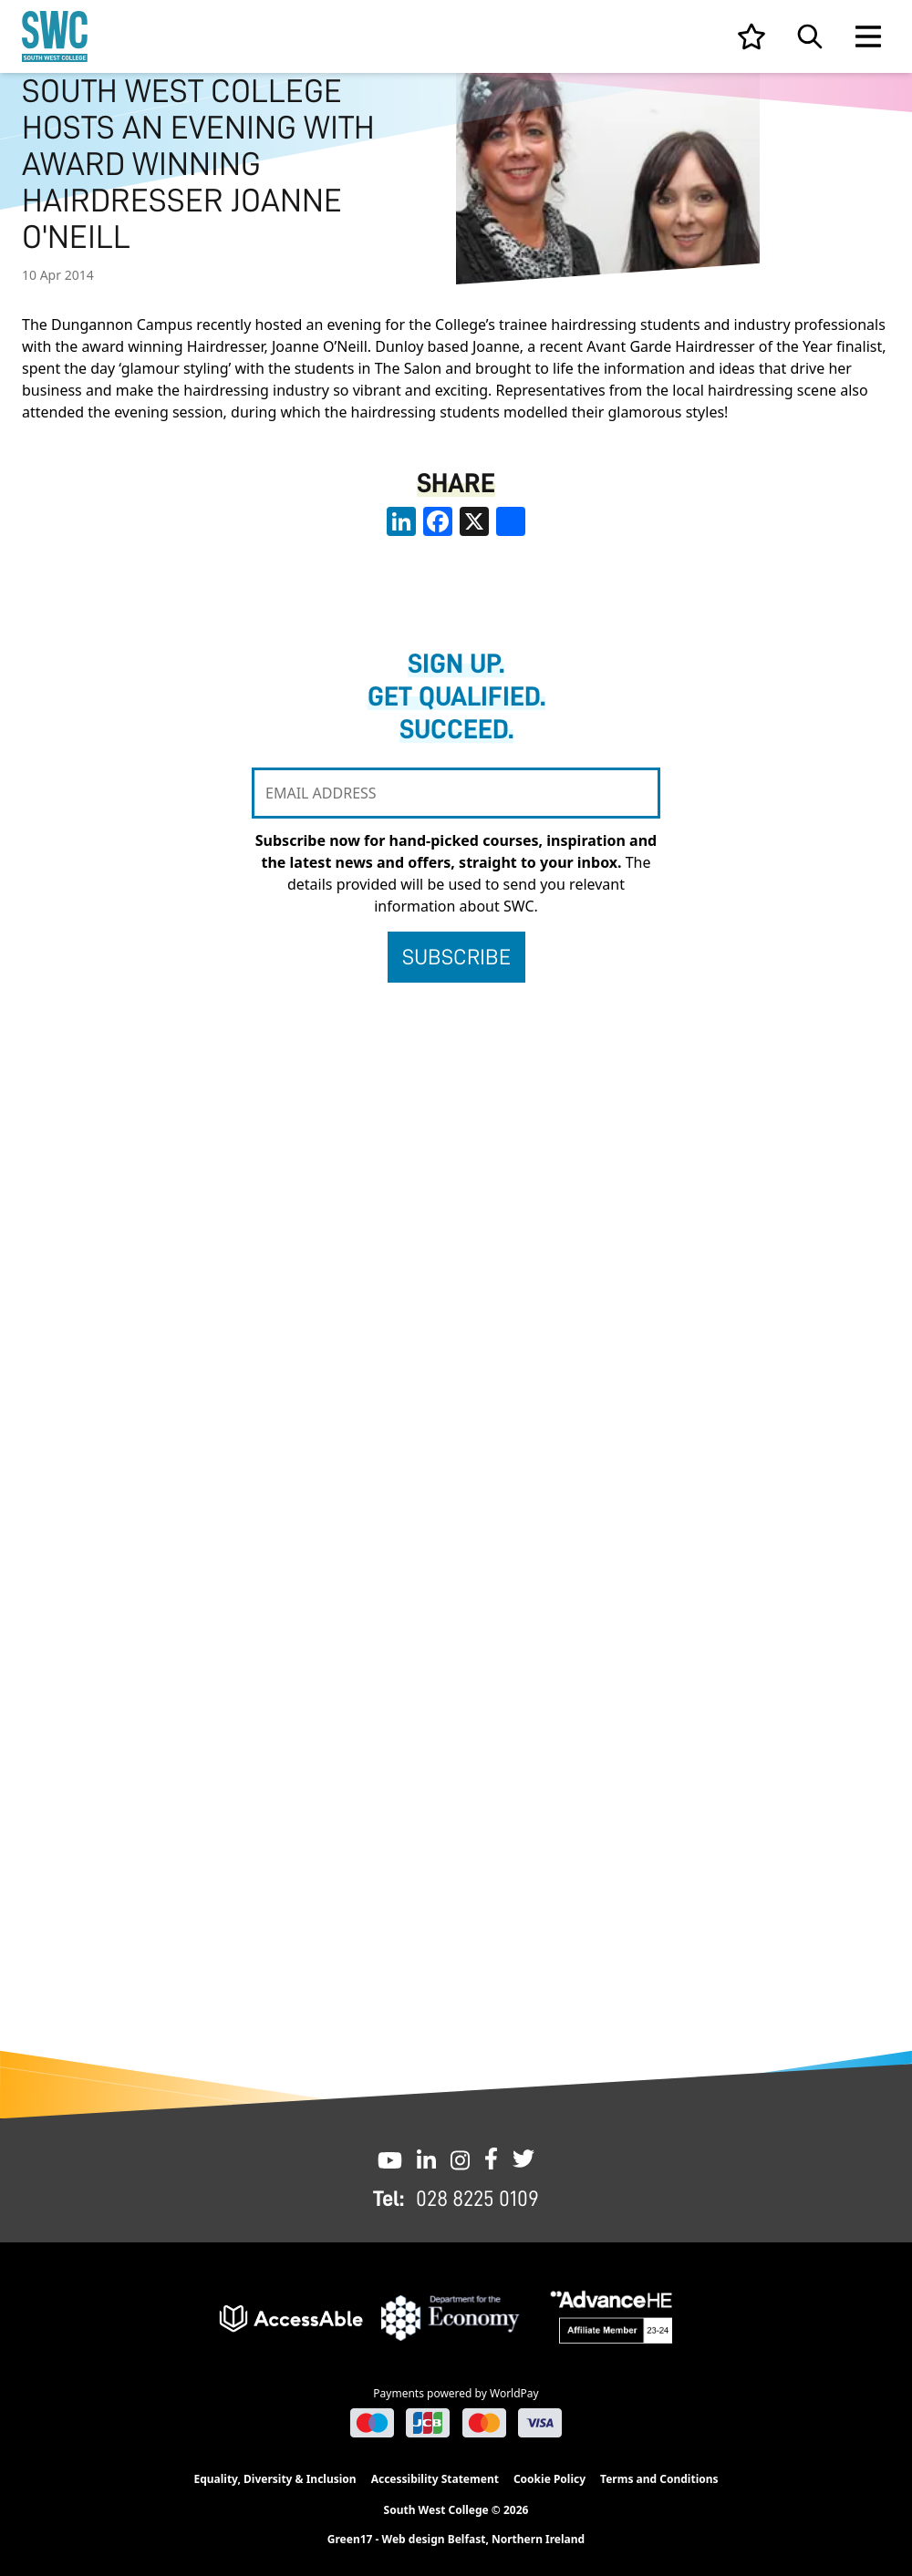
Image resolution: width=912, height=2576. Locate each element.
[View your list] (751, 36)
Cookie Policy (549, 2479)
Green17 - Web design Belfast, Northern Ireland (456, 2539)
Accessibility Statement (435, 2479)
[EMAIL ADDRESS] (456, 793)
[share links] (510, 521)
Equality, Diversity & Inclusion (274, 2479)
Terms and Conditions (659, 2479)
